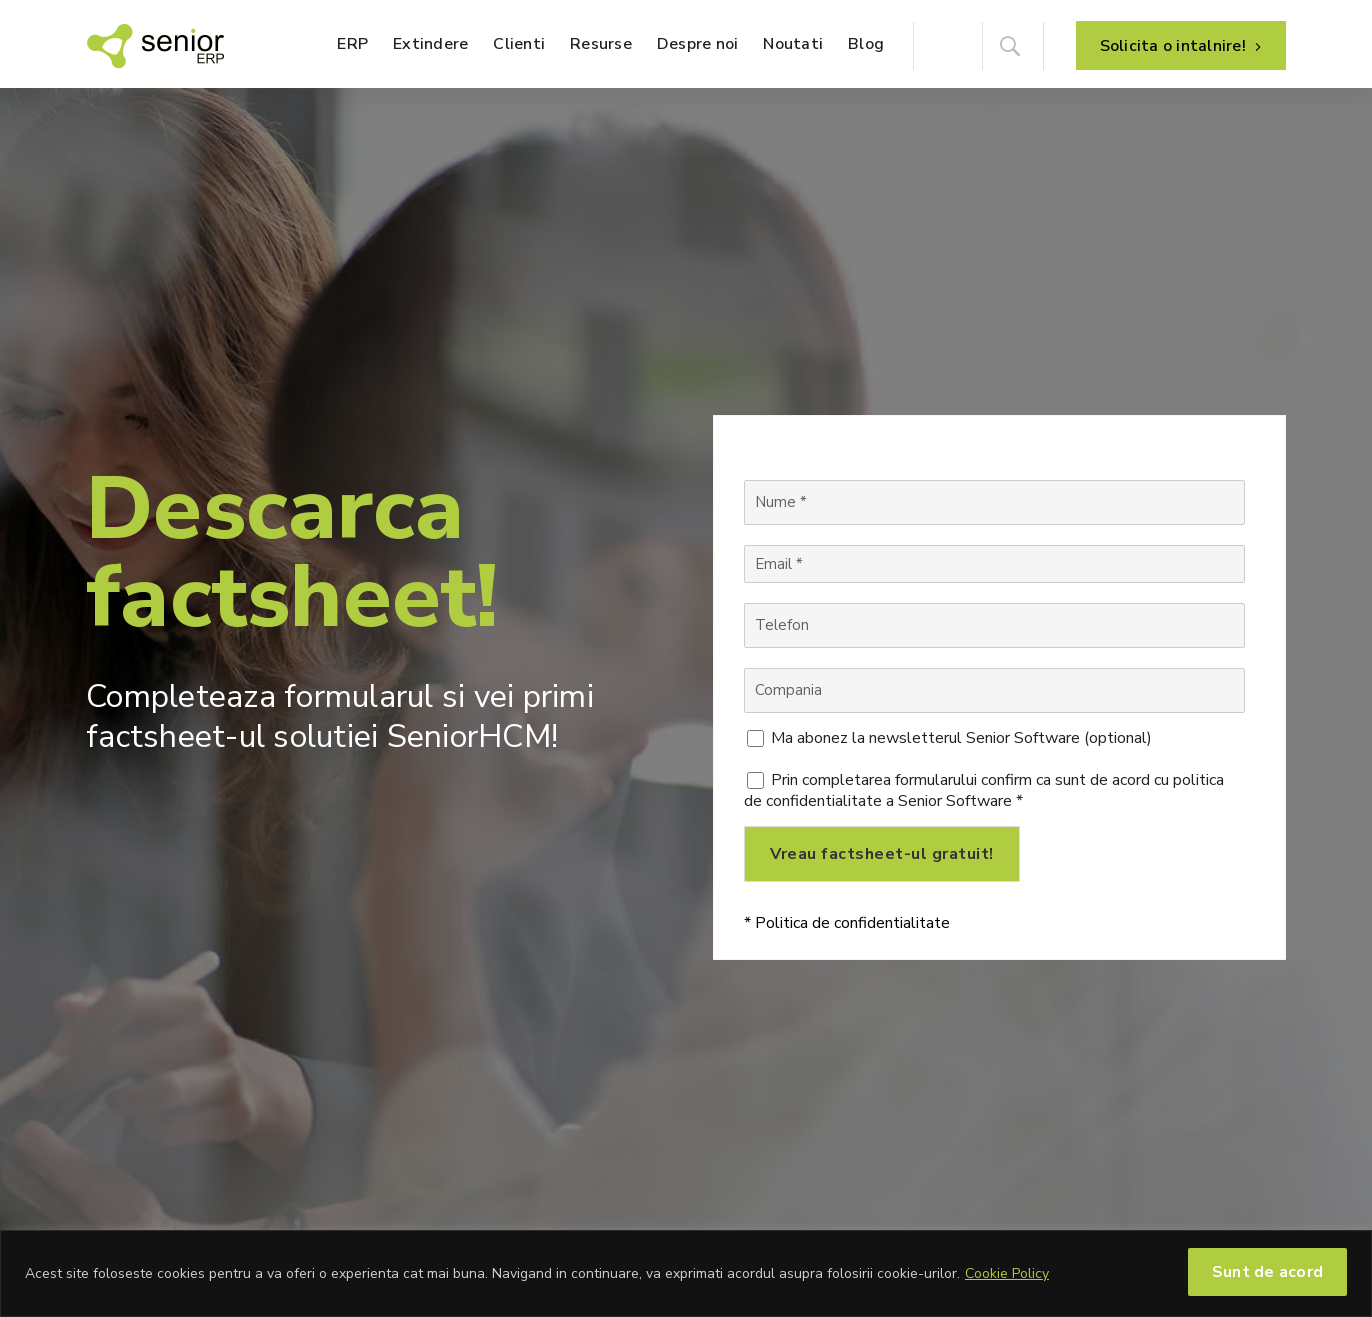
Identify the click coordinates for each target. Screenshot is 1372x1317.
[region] (686, 1273)
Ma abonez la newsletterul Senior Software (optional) (961, 738)
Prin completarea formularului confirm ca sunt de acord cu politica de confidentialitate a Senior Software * (984, 790)
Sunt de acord (1267, 1272)
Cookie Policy (1007, 1273)
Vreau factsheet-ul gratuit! (882, 854)
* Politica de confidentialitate (847, 923)
